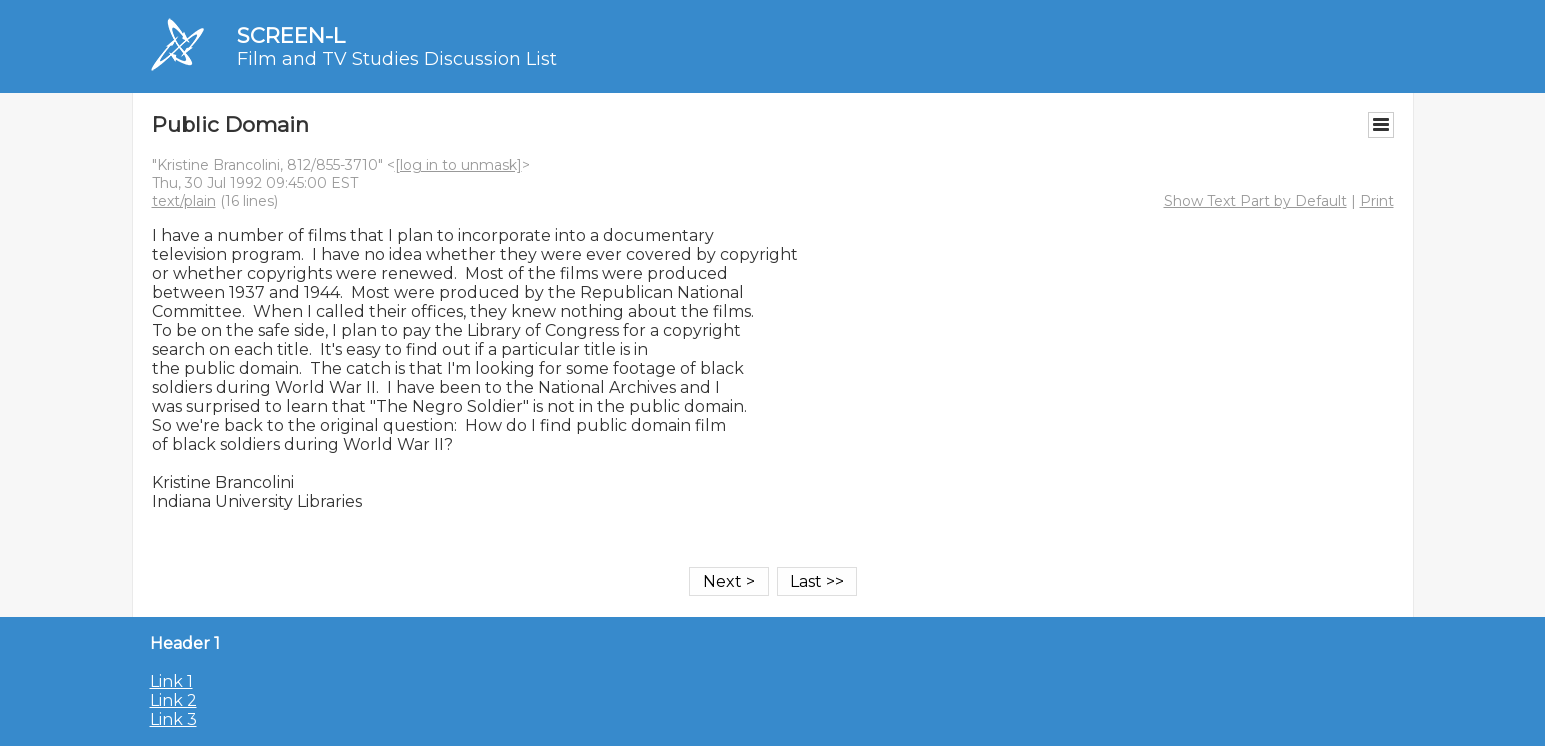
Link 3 (173, 719)
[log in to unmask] (458, 165)
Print (1377, 201)
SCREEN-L (291, 35)
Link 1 (171, 681)
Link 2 (173, 700)
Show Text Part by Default (1255, 201)
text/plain (184, 201)
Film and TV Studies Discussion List (397, 59)
